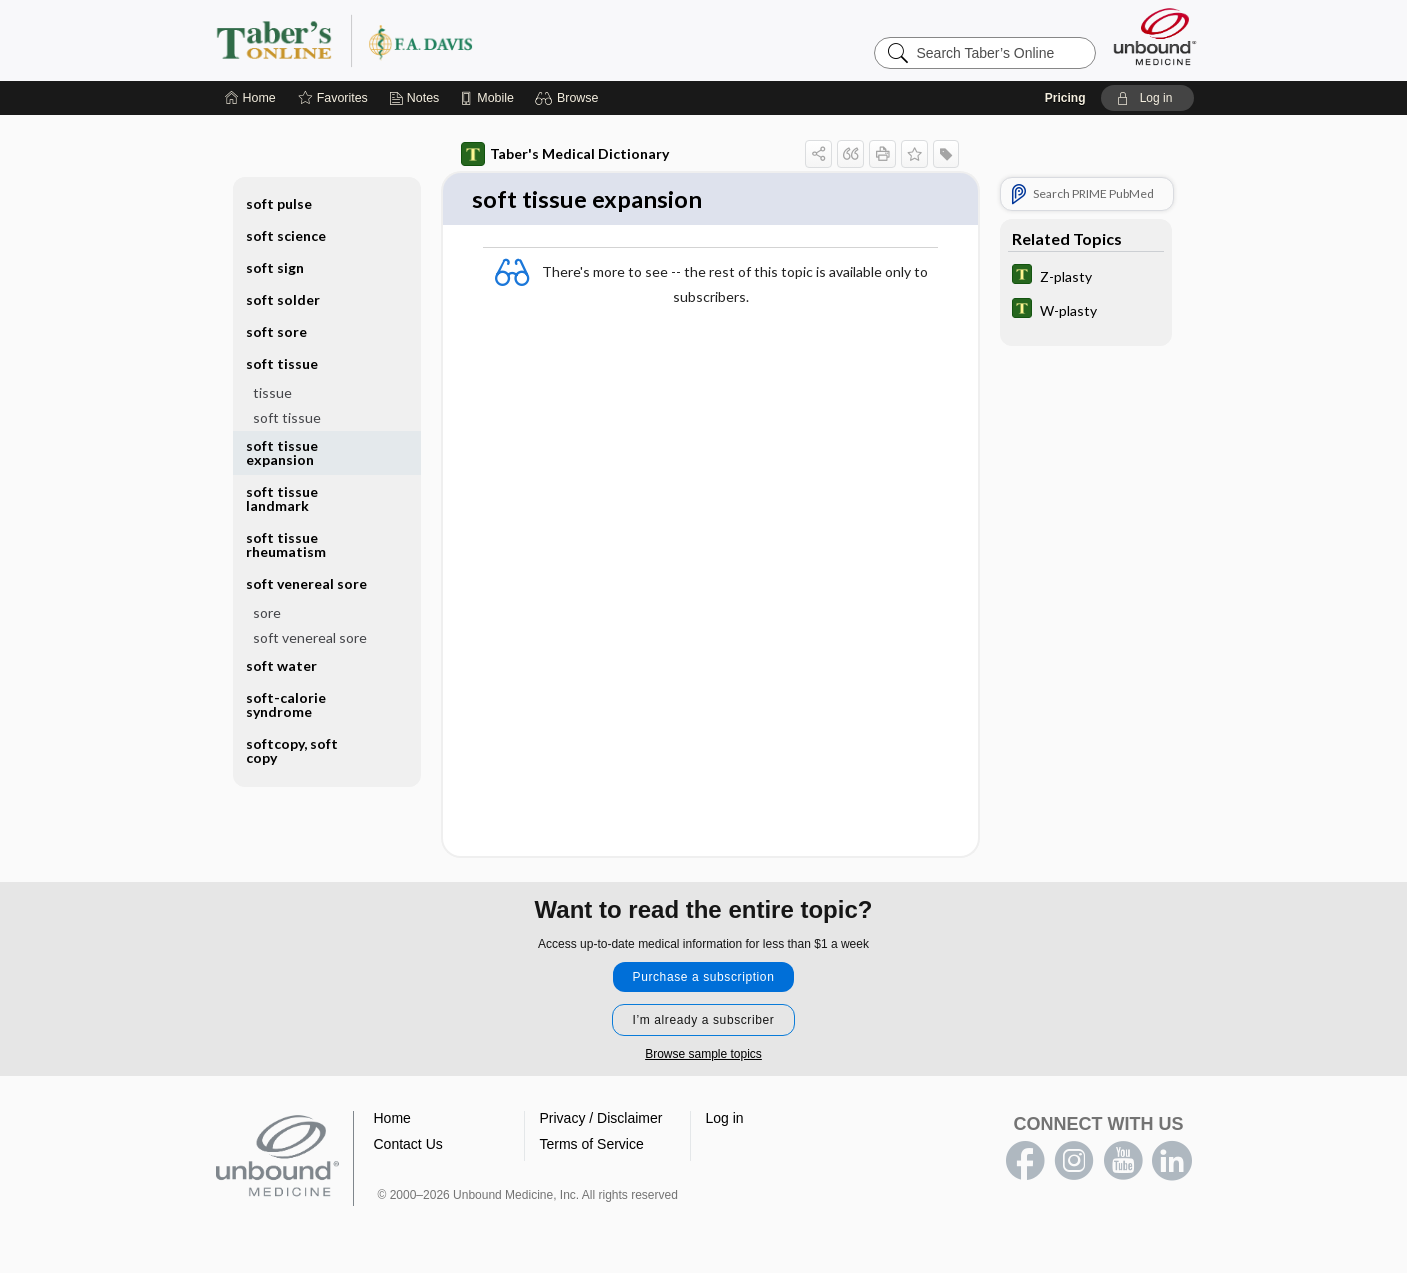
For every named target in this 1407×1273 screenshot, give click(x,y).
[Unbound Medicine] (1155, 36)
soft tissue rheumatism (286, 544)
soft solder (283, 299)
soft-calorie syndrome (286, 704)
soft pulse (279, 203)
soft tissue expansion (282, 452)
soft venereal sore (306, 583)
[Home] (250, 98)
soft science (286, 235)
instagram (1074, 1163)
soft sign (275, 267)
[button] (569, 98)
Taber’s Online (464, 40)
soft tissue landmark (282, 498)
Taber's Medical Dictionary (565, 154)
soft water (281, 665)
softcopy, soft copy (292, 750)
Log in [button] (725, 1120)
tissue (272, 392)
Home (392, 1120)
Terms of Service (592, 1146)
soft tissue (282, 363)
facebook (1025, 1163)
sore (267, 612)
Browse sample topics (703, 1056)
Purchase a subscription (704, 979)
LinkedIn (1172, 1163)
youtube (1123, 1163)
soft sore (276, 331)
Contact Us (408, 1146)
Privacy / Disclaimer (601, 1120)
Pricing (1065, 98)
